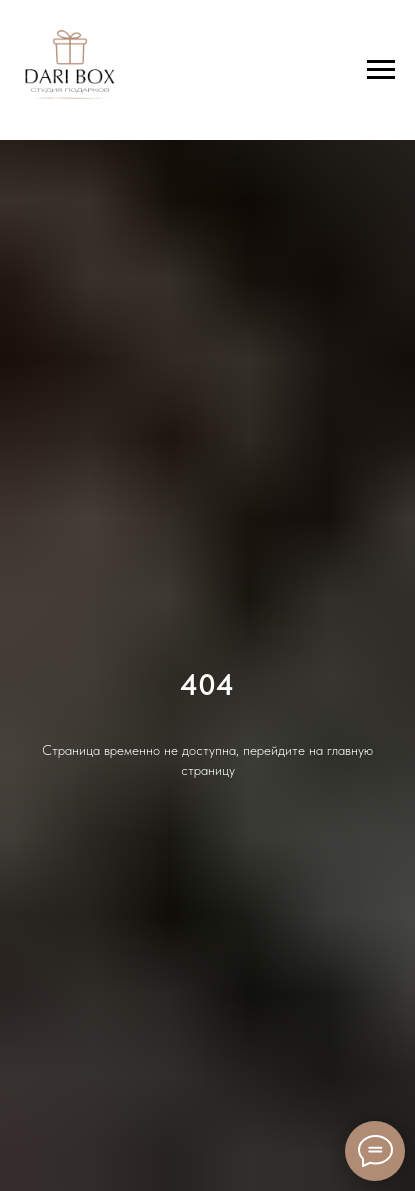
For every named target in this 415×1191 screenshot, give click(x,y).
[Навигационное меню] (381, 70)
